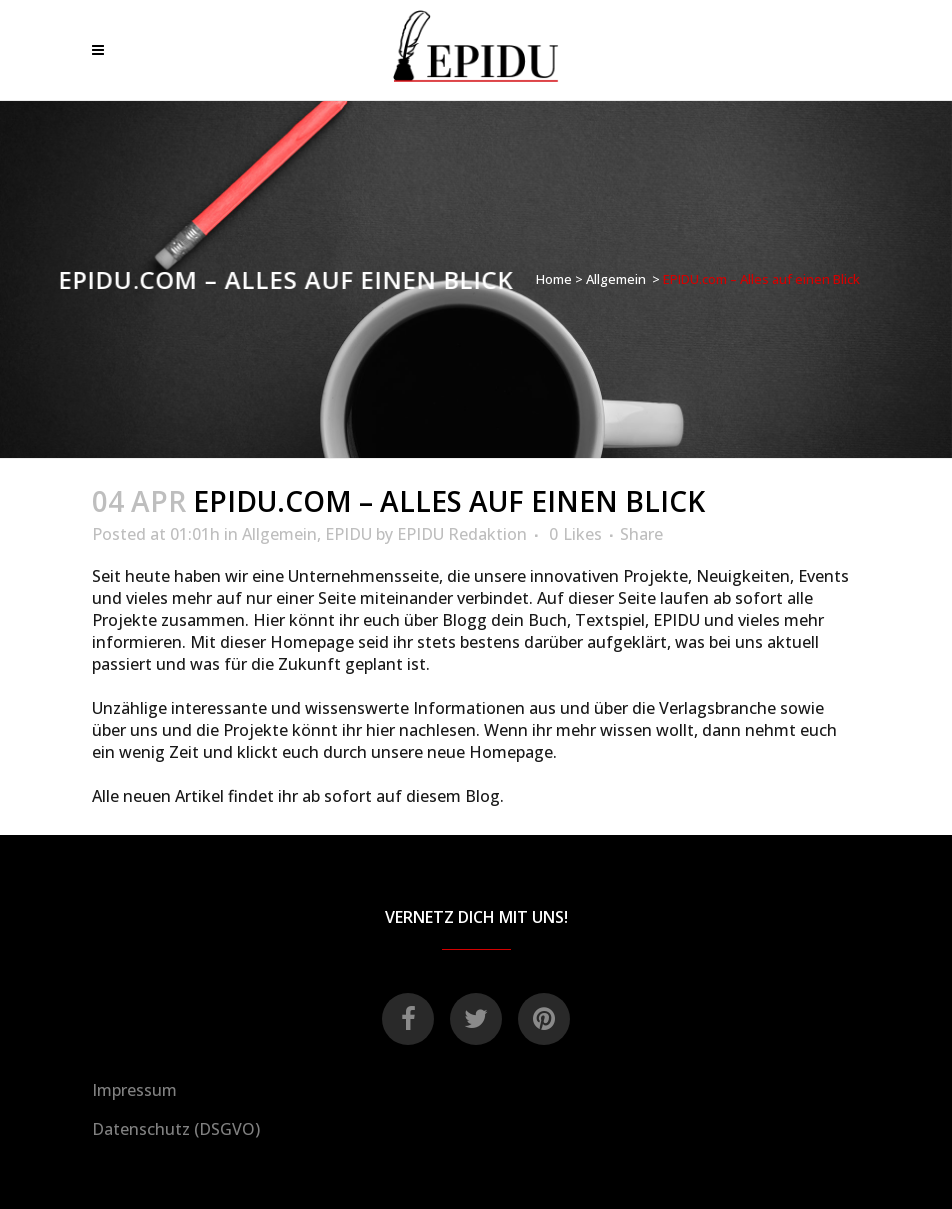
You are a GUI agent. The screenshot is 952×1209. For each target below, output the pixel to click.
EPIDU (348, 534)
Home (554, 279)
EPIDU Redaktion (462, 534)
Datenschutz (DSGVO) (176, 1129)
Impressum (134, 1090)
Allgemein (616, 279)
